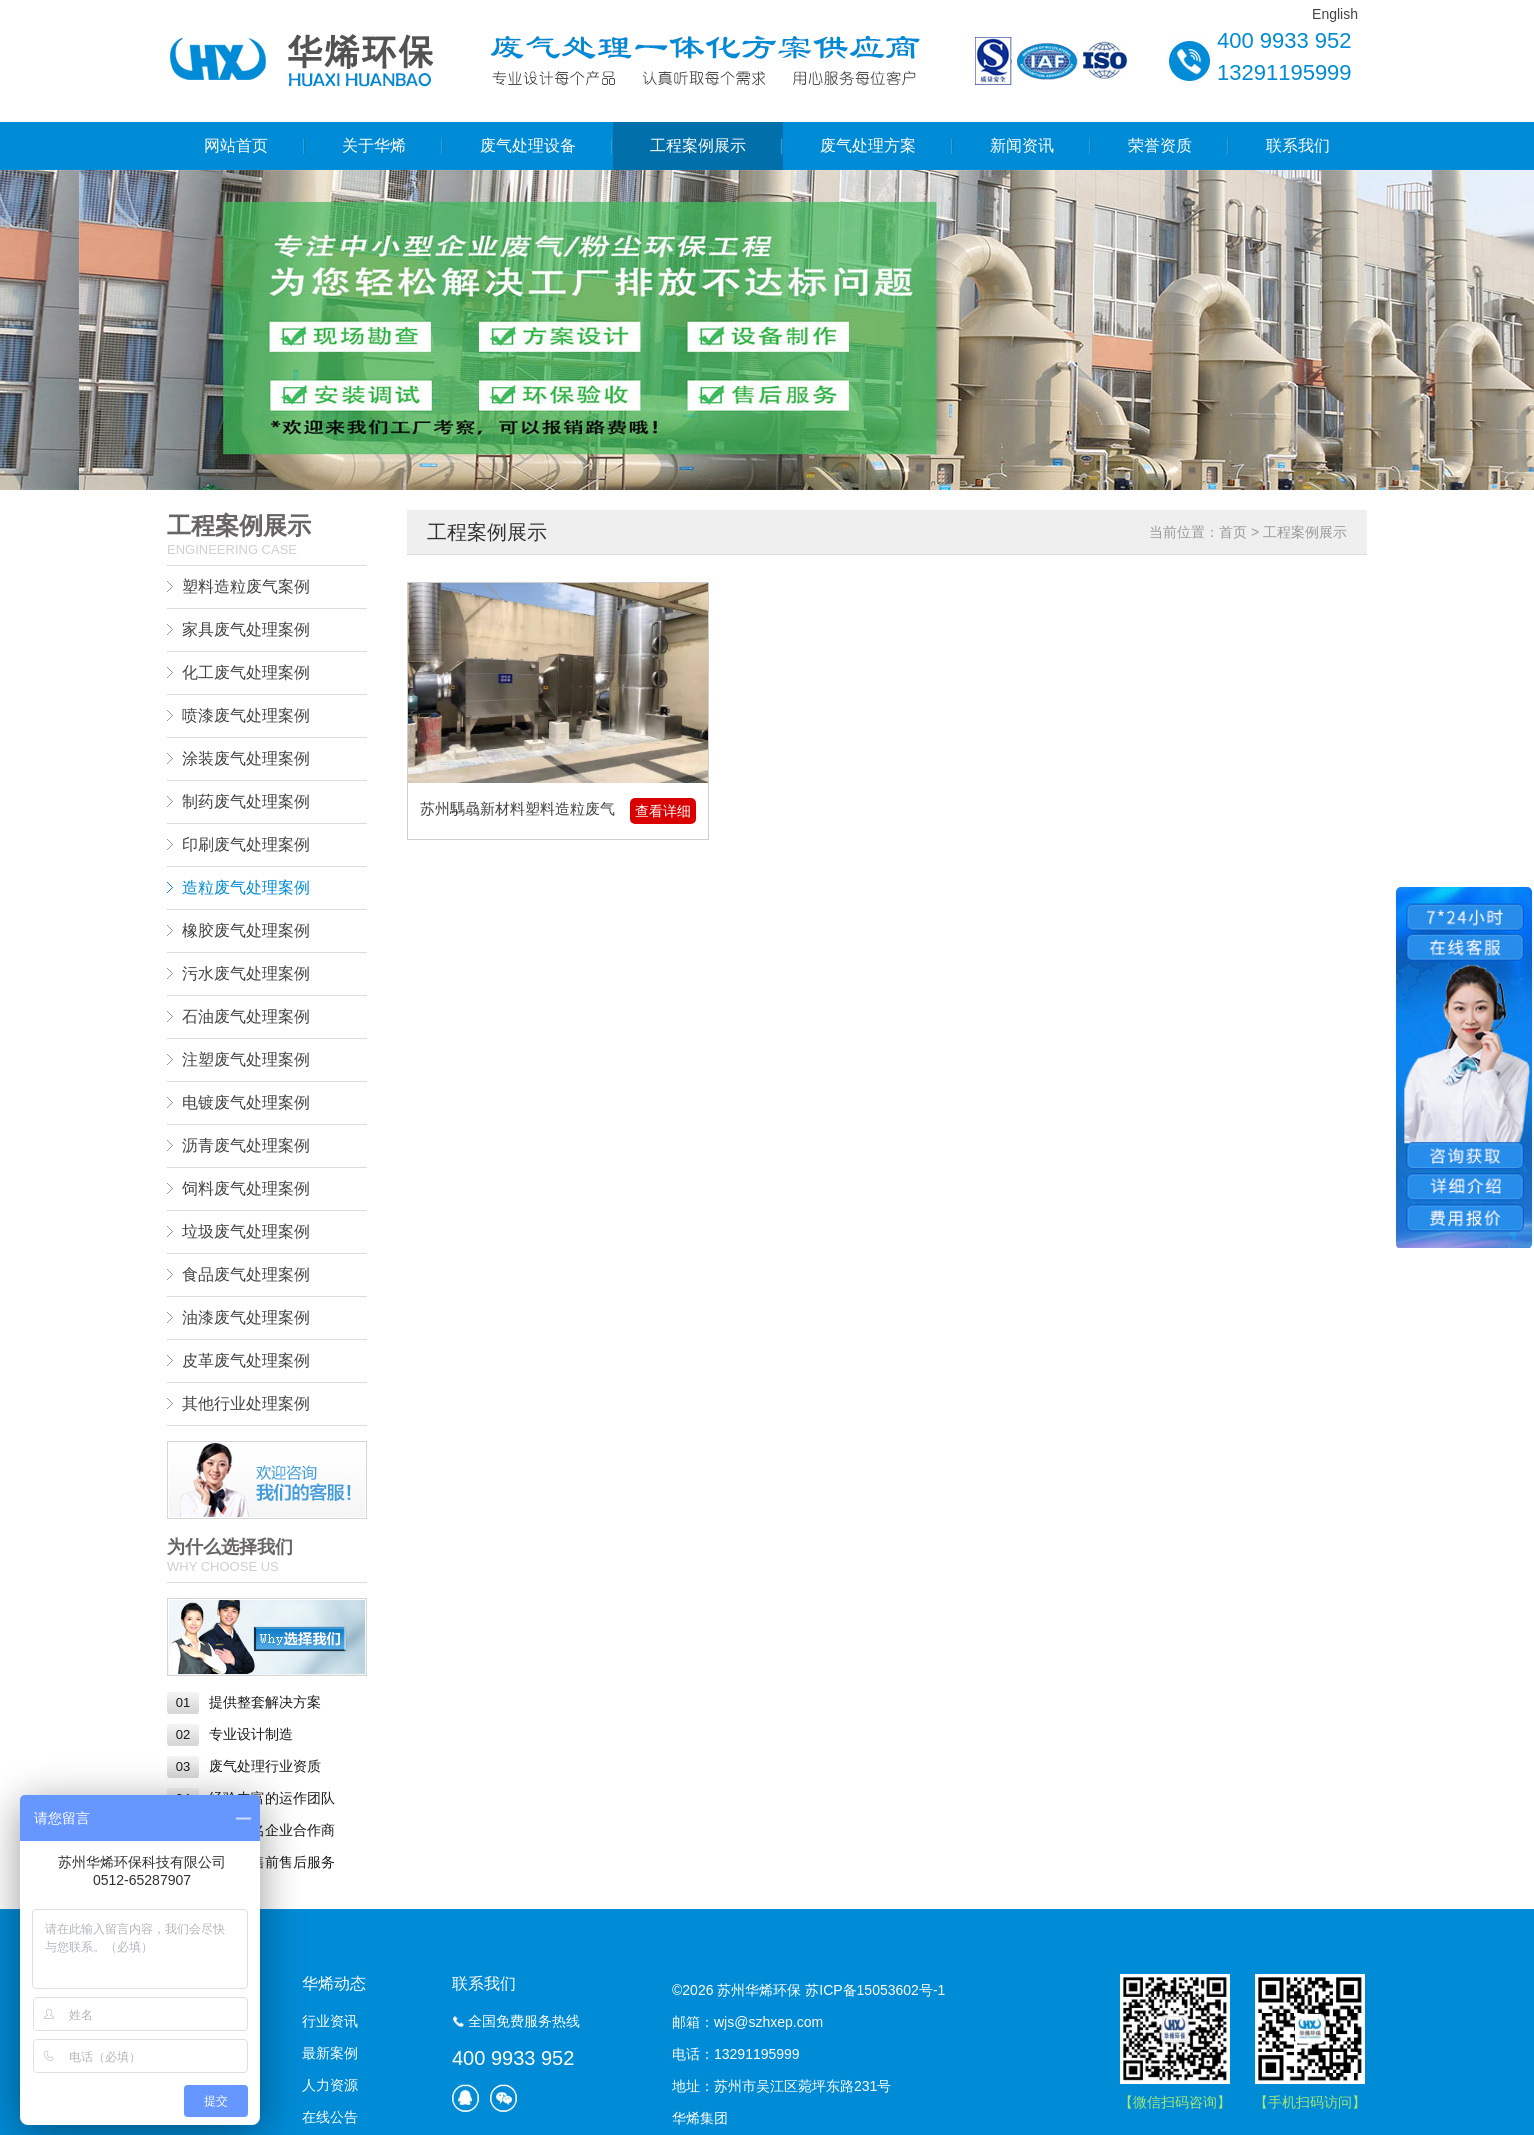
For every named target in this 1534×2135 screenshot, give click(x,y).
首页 (1233, 532)
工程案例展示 (698, 145)
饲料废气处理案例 (246, 1188)
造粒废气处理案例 (246, 887)
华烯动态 (334, 1983)
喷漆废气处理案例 (246, 715)
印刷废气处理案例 (246, 844)
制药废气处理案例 (246, 801)
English (1335, 14)
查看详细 (663, 811)
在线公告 (330, 2117)
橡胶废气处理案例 (246, 930)
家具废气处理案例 (246, 629)
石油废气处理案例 (246, 1016)
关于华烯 (374, 145)
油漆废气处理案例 (246, 1317)
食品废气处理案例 (246, 1274)
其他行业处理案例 (246, 1403)
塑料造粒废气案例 (246, 586)
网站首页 (236, 145)
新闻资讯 (1022, 145)
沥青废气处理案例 (246, 1145)
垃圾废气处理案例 (246, 1231)
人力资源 (330, 2085)
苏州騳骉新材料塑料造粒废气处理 (517, 811)
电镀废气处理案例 (246, 1102)
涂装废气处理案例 (246, 758)
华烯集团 (700, 2118)
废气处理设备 (528, 145)
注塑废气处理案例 (246, 1059)
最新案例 (330, 2053)
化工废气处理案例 (246, 672)
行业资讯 (330, 2021)
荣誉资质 (1160, 145)
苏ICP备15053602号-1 (875, 1990)
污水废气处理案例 (246, 973)
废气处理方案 (868, 145)
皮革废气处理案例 (246, 1360)
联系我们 (1298, 145)
